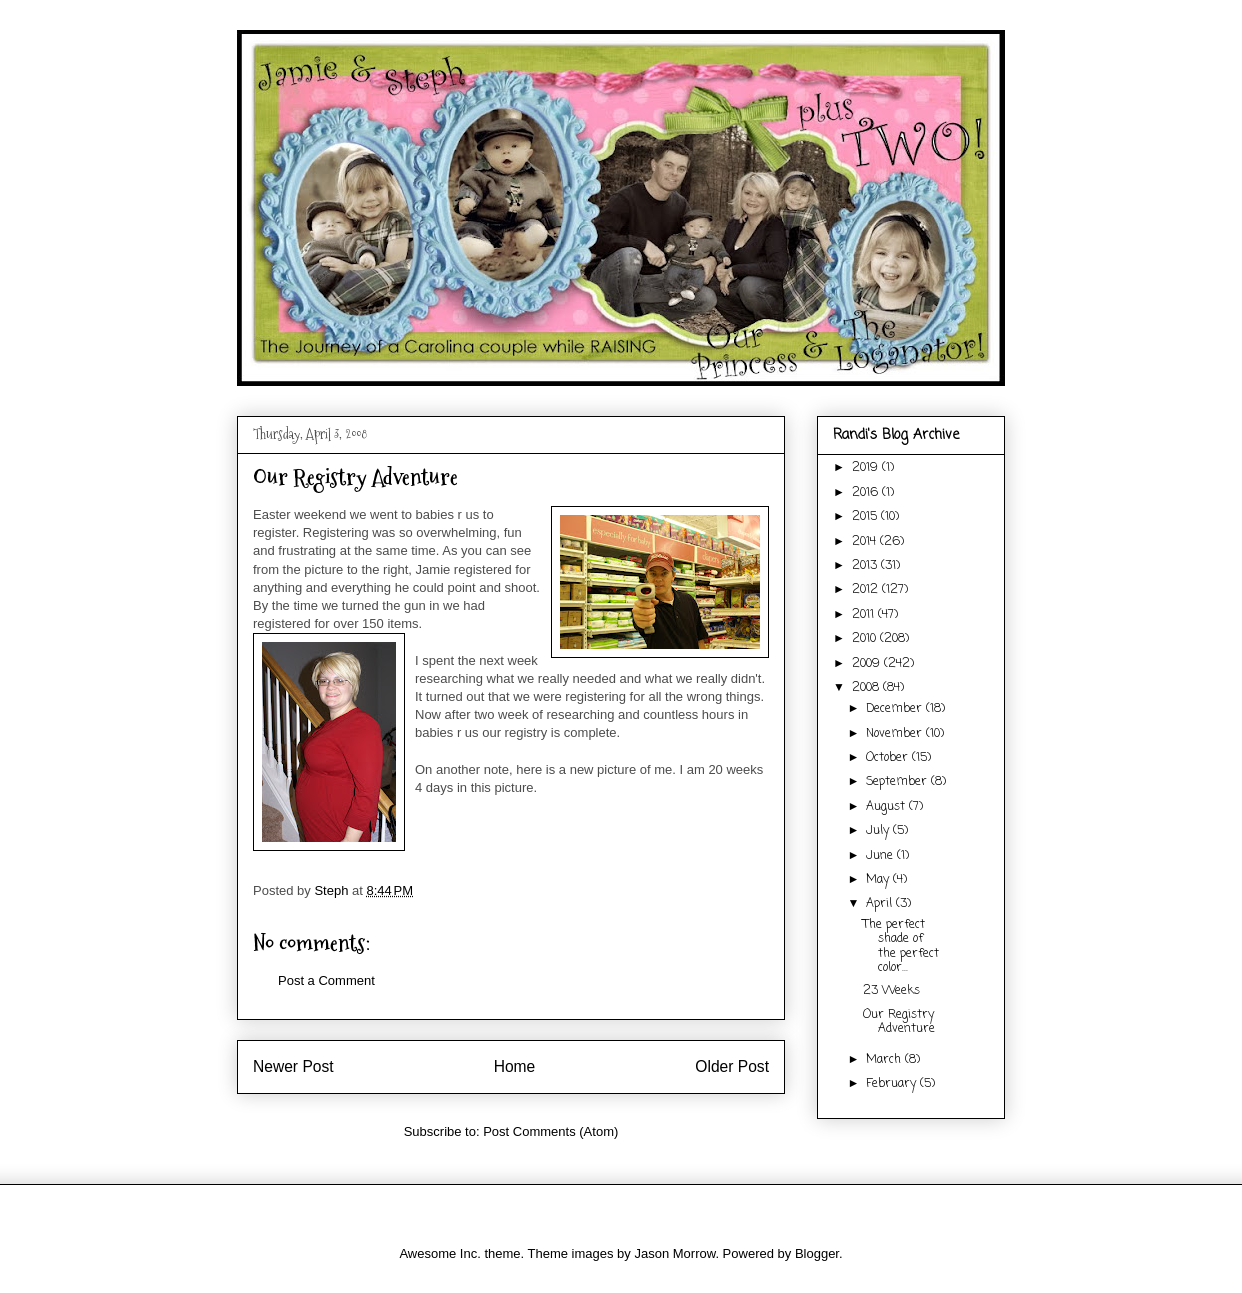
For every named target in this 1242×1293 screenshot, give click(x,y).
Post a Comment (326, 980)
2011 (865, 615)
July (879, 831)
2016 (867, 493)
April (881, 904)
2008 (867, 688)
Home (515, 1066)
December (896, 709)
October (889, 758)
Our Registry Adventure (899, 1022)
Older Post (732, 1066)
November (896, 734)
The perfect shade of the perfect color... (901, 946)
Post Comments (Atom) (550, 1131)
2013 (866, 566)
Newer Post (293, 1066)
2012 (867, 590)
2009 (868, 664)
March (885, 1060)
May (879, 880)
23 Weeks (891, 991)
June (881, 856)
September (898, 782)
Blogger (817, 1253)
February (893, 1084)
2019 (867, 468)
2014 (866, 542)
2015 (866, 517)
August (887, 807)
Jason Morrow (674, 1253)
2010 (866, 639)
